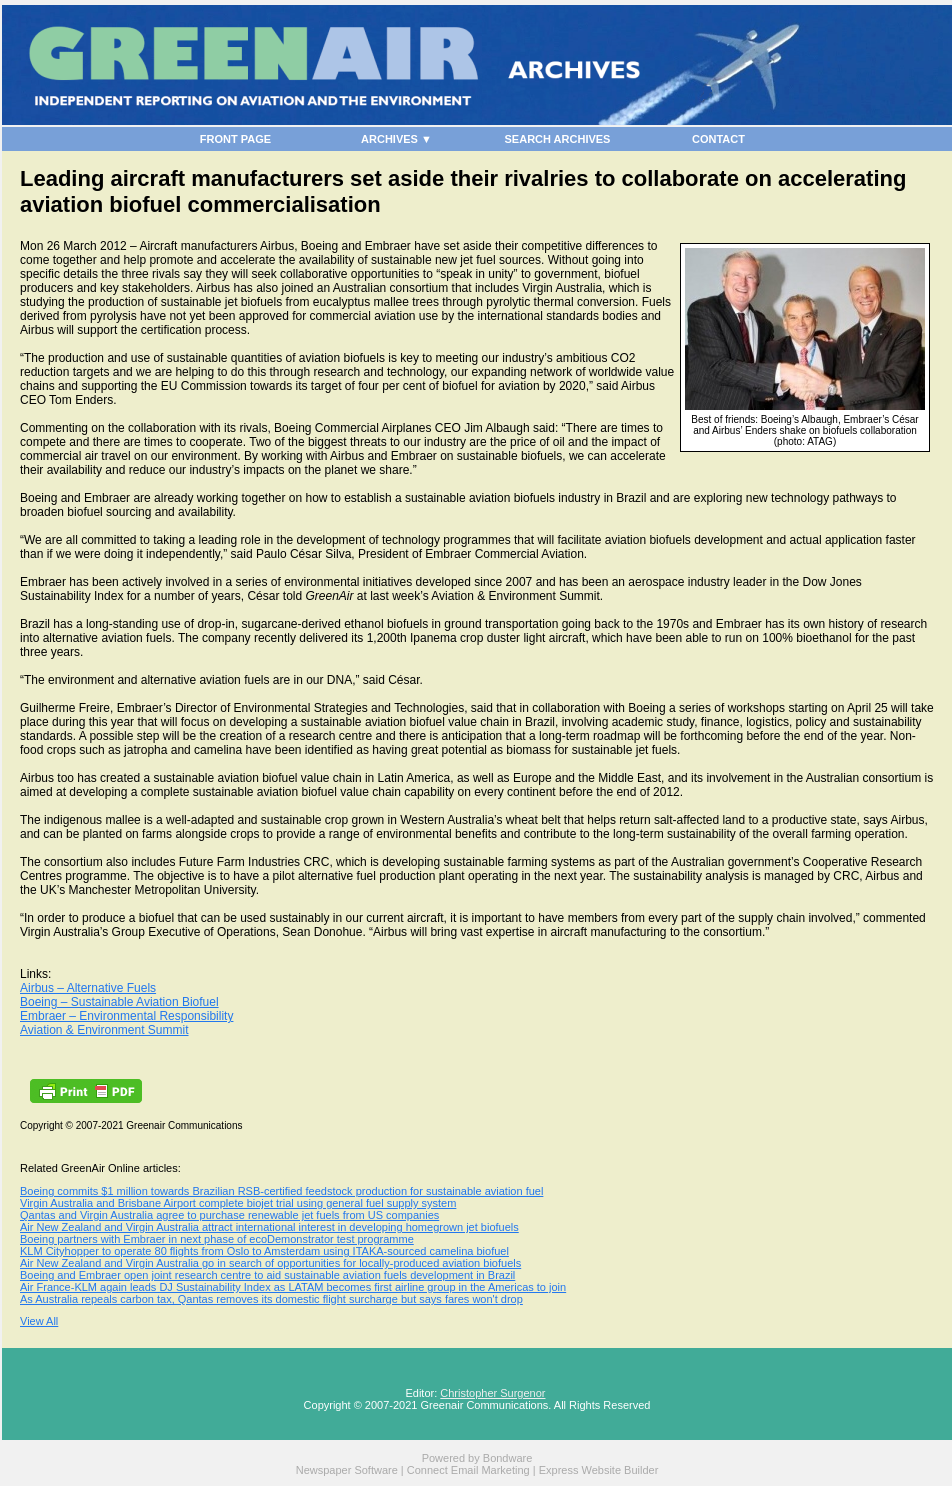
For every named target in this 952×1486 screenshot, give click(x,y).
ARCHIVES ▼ (396, 139)
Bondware (508, 1458)
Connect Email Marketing (468, 1470)
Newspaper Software (347, 1470)
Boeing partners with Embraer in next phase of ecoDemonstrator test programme (217, 1239)
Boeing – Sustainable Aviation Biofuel (119, 1002)
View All (39, 1321)
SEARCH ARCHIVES (558, 139)
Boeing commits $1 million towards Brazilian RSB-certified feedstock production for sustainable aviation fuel (281, 1191)
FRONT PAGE (235, 139)
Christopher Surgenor (492, 1393)
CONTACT (718, 139)
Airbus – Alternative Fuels (88, 988)
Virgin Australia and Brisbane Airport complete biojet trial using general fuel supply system (238, 1203)
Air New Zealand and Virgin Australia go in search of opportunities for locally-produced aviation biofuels (270, 1263)
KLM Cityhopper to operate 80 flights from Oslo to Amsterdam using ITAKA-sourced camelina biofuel (264, 1251)
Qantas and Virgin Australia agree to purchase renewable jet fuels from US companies (229, 1215)
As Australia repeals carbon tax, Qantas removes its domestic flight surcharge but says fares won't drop (271, 1299)
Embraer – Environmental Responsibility (126, 1016)
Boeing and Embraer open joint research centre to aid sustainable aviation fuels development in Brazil (267, 1275)
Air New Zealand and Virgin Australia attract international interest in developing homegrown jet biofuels (269, 1227)
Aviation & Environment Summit (104, 1030)
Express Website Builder (599, 1470)
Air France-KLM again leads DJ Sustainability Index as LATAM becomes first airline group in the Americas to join (293, 1287)
